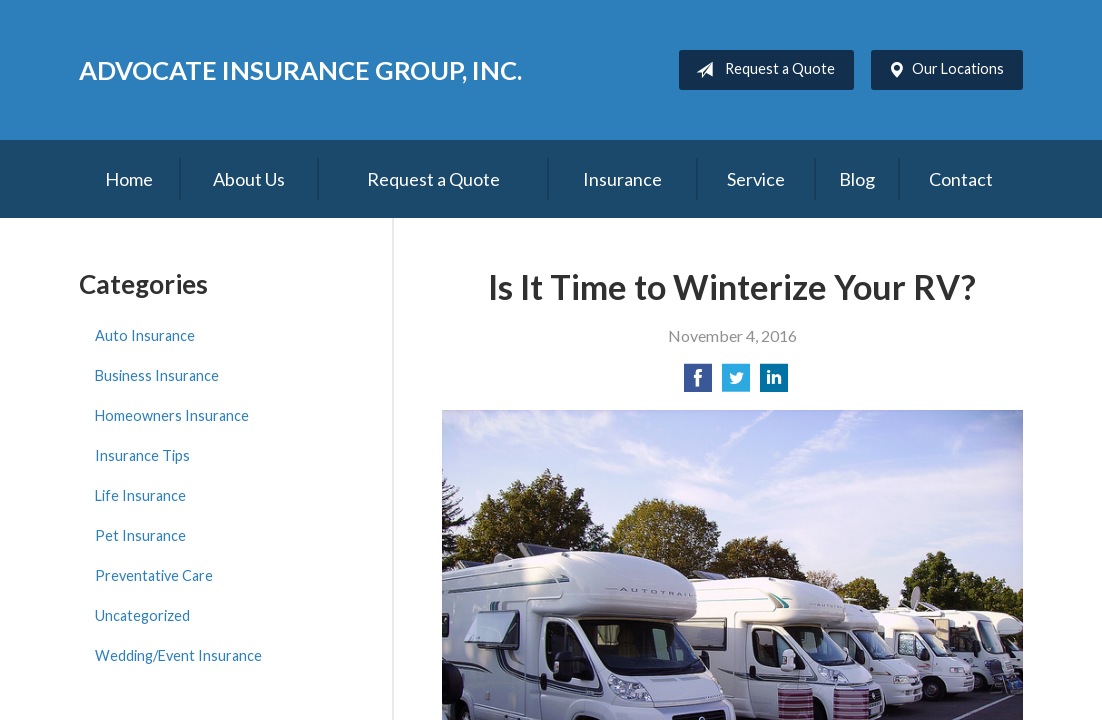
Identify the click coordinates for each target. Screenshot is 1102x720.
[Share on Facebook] (698, 383)
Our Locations (942, 70)
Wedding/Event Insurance (178, 655)
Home (129, 179)
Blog (857, 179)
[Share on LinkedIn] (774, 383)
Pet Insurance (140, 535)
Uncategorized (142, 615)
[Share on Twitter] (736, 383)
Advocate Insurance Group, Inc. (300, 70)
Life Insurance (140, 495)
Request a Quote (761, 70)
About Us (249, 179)
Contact (961, 179)
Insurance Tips (142, 455)
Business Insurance (157, 375)
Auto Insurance (145, 335)
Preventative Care (154, 575)
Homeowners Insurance (172, 415)
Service (756, 179)
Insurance (622, 179)
